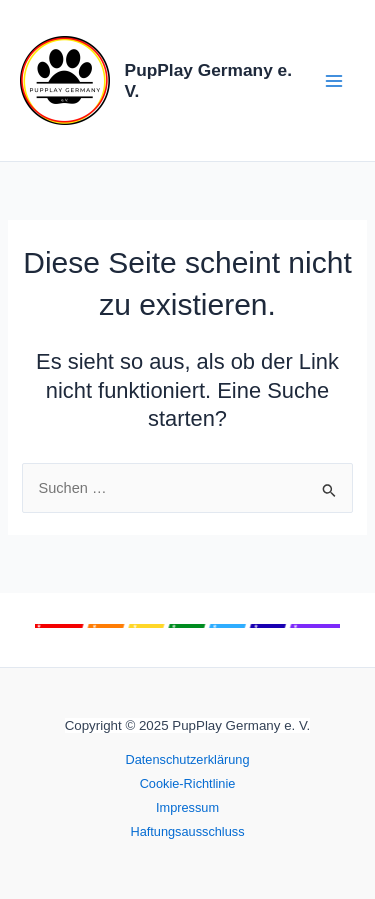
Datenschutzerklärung (187, 759)
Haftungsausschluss (187, 831)
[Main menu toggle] (334, 81)
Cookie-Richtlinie (188, 783)
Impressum (187, 807)
